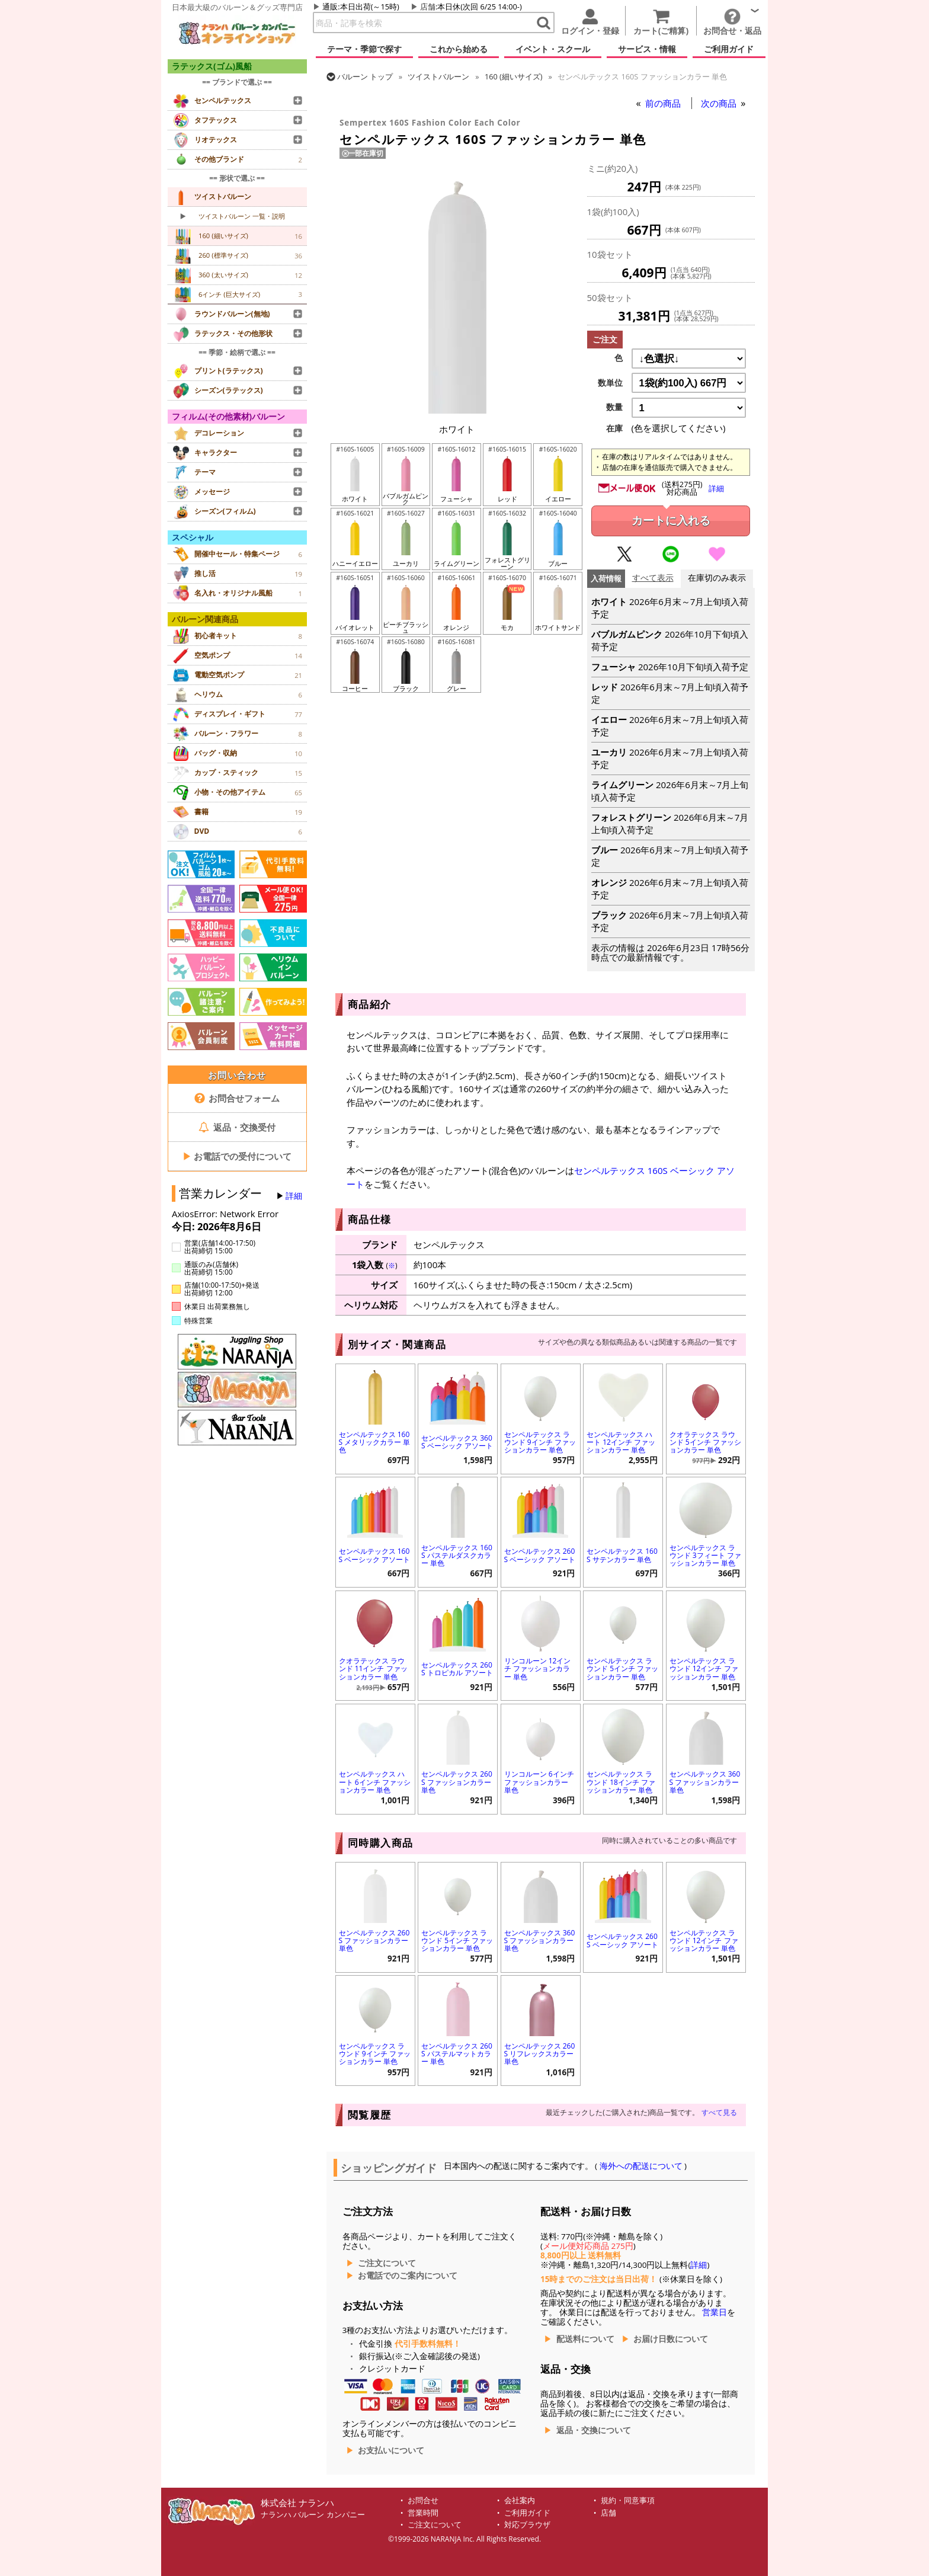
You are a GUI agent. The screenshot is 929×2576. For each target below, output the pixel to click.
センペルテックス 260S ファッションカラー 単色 (456, 1781)
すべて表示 (653, 578)
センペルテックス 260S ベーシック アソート (540, 1555)
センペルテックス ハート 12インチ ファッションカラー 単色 (621, 1442)
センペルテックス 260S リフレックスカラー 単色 (539, 2053)
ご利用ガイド (527, 2513)
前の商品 (664, 103)
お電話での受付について (236, 1156)
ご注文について (387, 2263)
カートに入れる (671, 520)
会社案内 (519, 2500)
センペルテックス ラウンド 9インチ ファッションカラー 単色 (540, 1442)
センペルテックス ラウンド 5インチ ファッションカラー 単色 (622, 1668)
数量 (614, 407)
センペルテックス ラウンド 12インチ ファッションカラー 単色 (703, 1668)
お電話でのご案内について (407, 2275)
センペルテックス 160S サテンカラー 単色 (622, 1555)
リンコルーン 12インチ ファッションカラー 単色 (537, 1668)
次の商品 (720, 103)
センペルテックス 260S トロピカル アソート (457, 1669)
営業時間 (423, 2513)
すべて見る (719, 2112)
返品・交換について (593, 2430)
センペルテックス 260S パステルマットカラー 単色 (456, 2053)
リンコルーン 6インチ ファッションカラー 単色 (539, 1781)
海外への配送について (640, 2166)
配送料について (585, 2339)
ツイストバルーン (438, 76)
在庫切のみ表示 (717, 578)
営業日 (714, 2312)
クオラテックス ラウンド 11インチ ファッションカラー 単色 (373, 1668)
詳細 (294, 1196)
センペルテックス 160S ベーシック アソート (375, 1555)
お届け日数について (670, 2339)
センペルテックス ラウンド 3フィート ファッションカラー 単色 (705, 1555)
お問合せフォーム (237, 1098)
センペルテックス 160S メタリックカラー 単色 (375, 1442)
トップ (365, 76)
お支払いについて (391, 2450)
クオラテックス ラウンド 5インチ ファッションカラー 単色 (705, 1442)
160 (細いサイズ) (514, 76)
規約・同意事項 (628, 2500)
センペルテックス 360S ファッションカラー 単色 (705, 1781)
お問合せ (423, 2500)
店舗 (427, 6)
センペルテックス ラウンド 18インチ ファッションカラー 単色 (621, 1781)
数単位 (610, 382)
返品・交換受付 (237, 1127)
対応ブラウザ (527, 2525)
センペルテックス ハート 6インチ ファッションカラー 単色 (375, 1781)
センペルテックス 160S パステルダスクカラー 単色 (456, 1555)
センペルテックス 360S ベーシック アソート (457, 1442)
